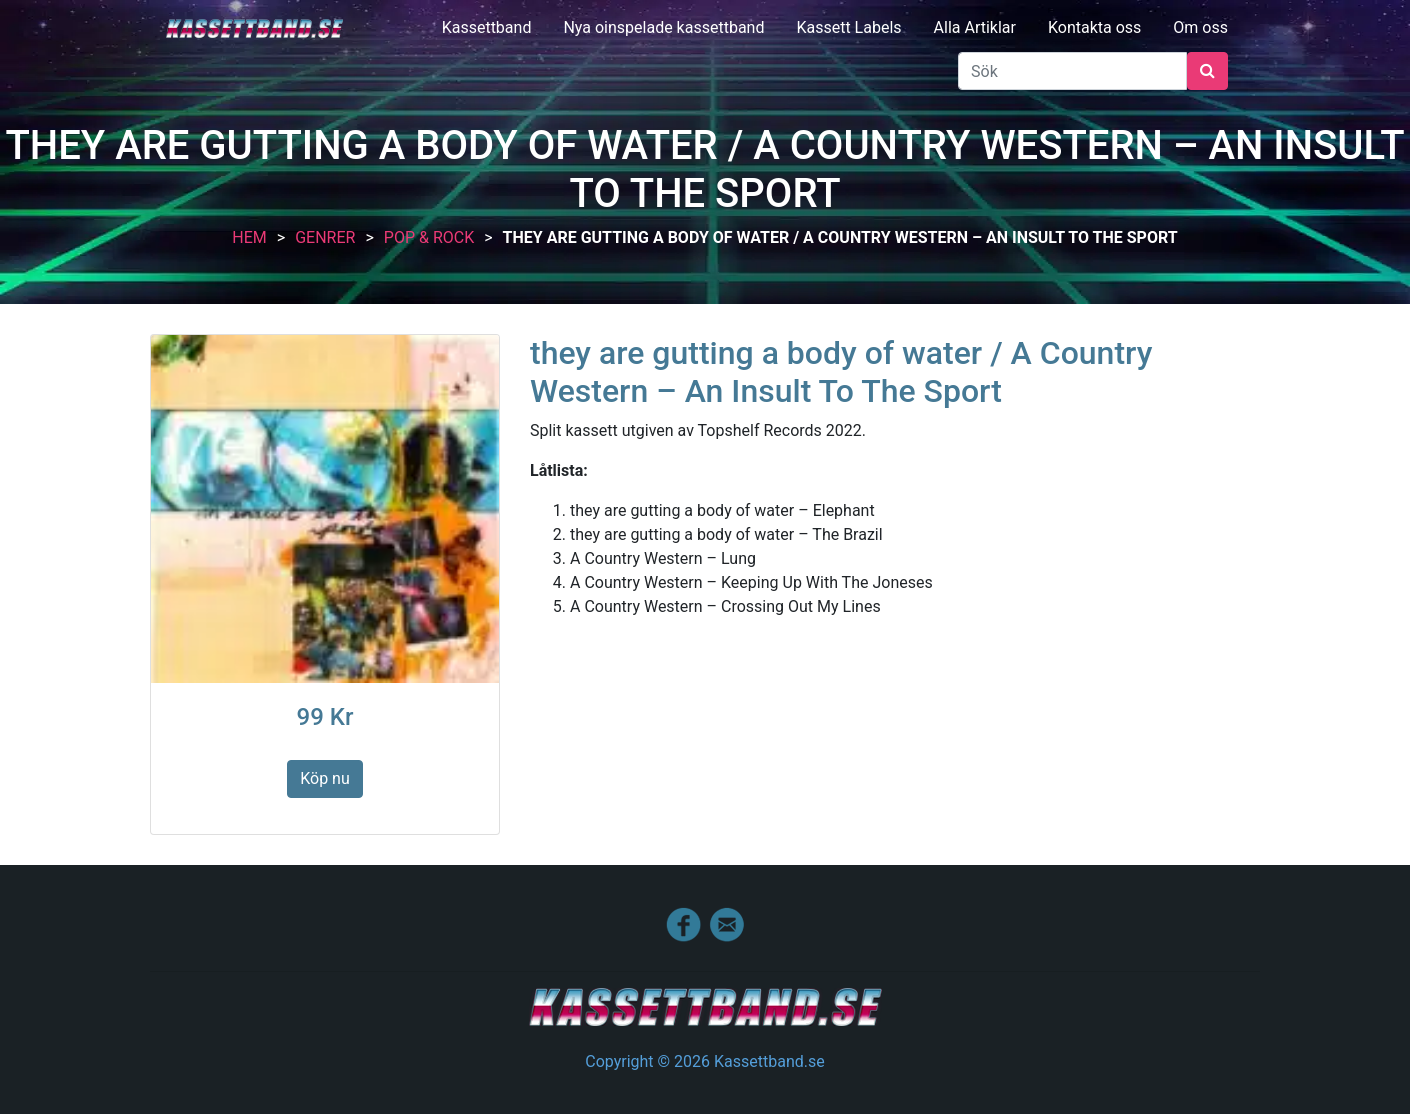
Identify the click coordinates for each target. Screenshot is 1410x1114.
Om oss (1200, 27)
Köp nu (325, 778)
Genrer (325, 237)
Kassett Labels (848, 27)
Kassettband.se (254, 28)
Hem (249, 237)
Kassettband (487, 27)
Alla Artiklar (975, 27)
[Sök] (1072, 71)
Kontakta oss (1094, 27)
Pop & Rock (429, 237)
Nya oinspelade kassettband (663, 27)
